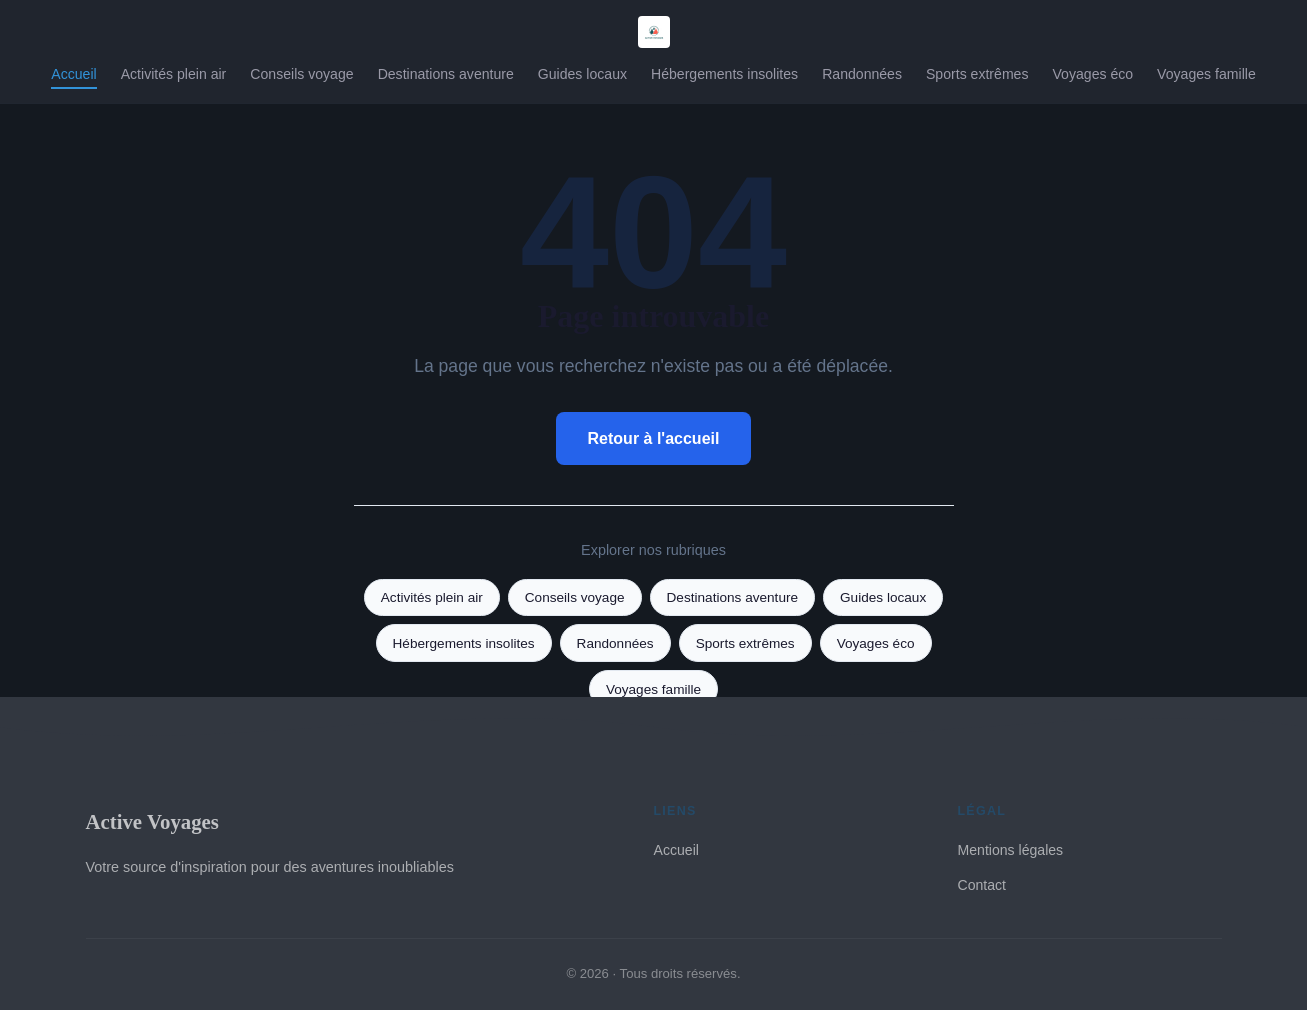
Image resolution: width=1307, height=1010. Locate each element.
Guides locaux (582, 74)
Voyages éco (1092, 74)
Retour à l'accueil (654, 438)
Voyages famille (1206, 74)
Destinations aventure (446, 74)
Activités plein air (174, 74)
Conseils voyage (301, 74)
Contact (982, 885)
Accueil (73, 74)
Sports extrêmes (977, 74)
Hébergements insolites (724, 74)
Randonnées (862, 74)
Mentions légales (1011, 850)
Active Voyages (152, 821)
